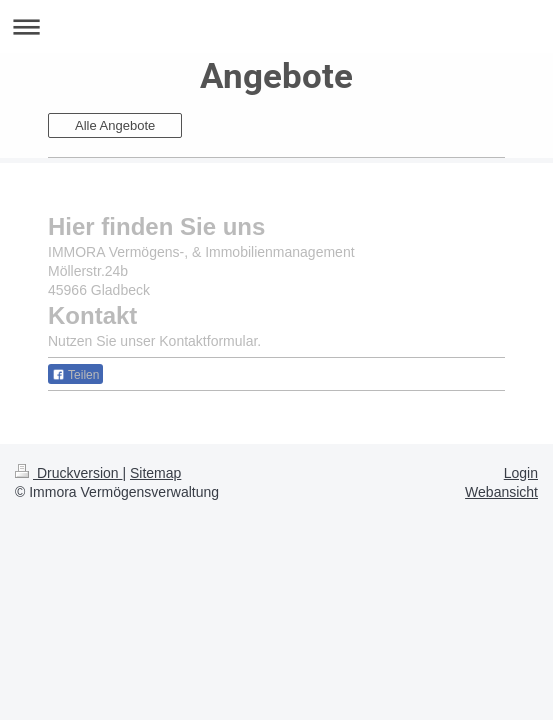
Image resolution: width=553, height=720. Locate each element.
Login (521, 473)
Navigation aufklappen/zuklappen (276, 26)
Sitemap (155, 473)
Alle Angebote (115, 125)
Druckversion (68, 473)
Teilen (75, 375)
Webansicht (501, 492)
